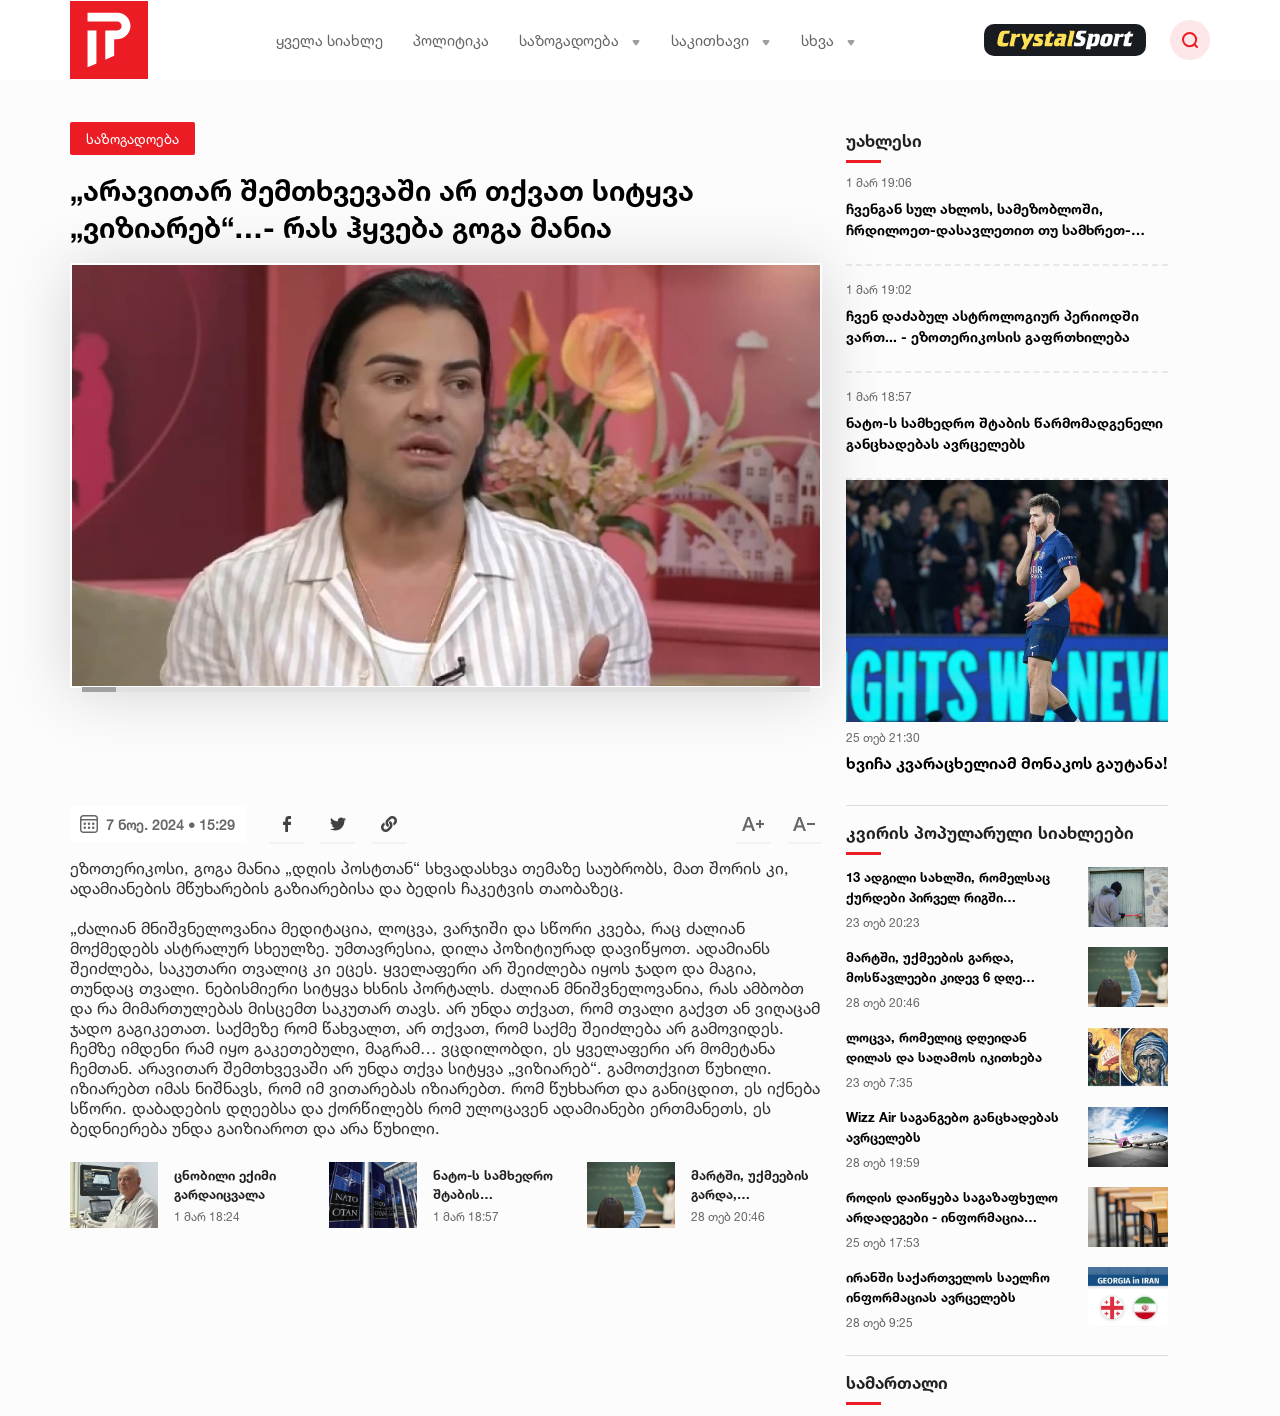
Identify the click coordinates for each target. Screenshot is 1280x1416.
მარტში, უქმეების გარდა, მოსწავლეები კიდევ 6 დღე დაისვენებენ (750, 1186)
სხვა (828, 40)
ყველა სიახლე (329, 40)
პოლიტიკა (451, 40)
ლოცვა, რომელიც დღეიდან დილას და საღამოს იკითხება (944, 1047)
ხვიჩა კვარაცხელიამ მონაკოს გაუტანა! (1006, 763)
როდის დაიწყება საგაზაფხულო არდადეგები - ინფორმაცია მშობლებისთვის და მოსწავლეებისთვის (952, 1208)
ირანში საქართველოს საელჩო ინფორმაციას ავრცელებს (948, 1287)
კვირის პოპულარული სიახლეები (990, 832)
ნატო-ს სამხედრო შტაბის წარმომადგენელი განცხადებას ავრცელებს (493, 1186)
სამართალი (897, 1382)
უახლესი (884, 140)
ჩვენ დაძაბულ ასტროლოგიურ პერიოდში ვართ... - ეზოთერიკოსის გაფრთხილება (992, 326)
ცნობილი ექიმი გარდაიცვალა (225, 1185)
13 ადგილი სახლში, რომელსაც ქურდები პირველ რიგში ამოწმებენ (948, 888)
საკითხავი (721, 40)
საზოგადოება (580, 40)
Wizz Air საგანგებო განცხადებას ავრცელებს (952, 1127)
